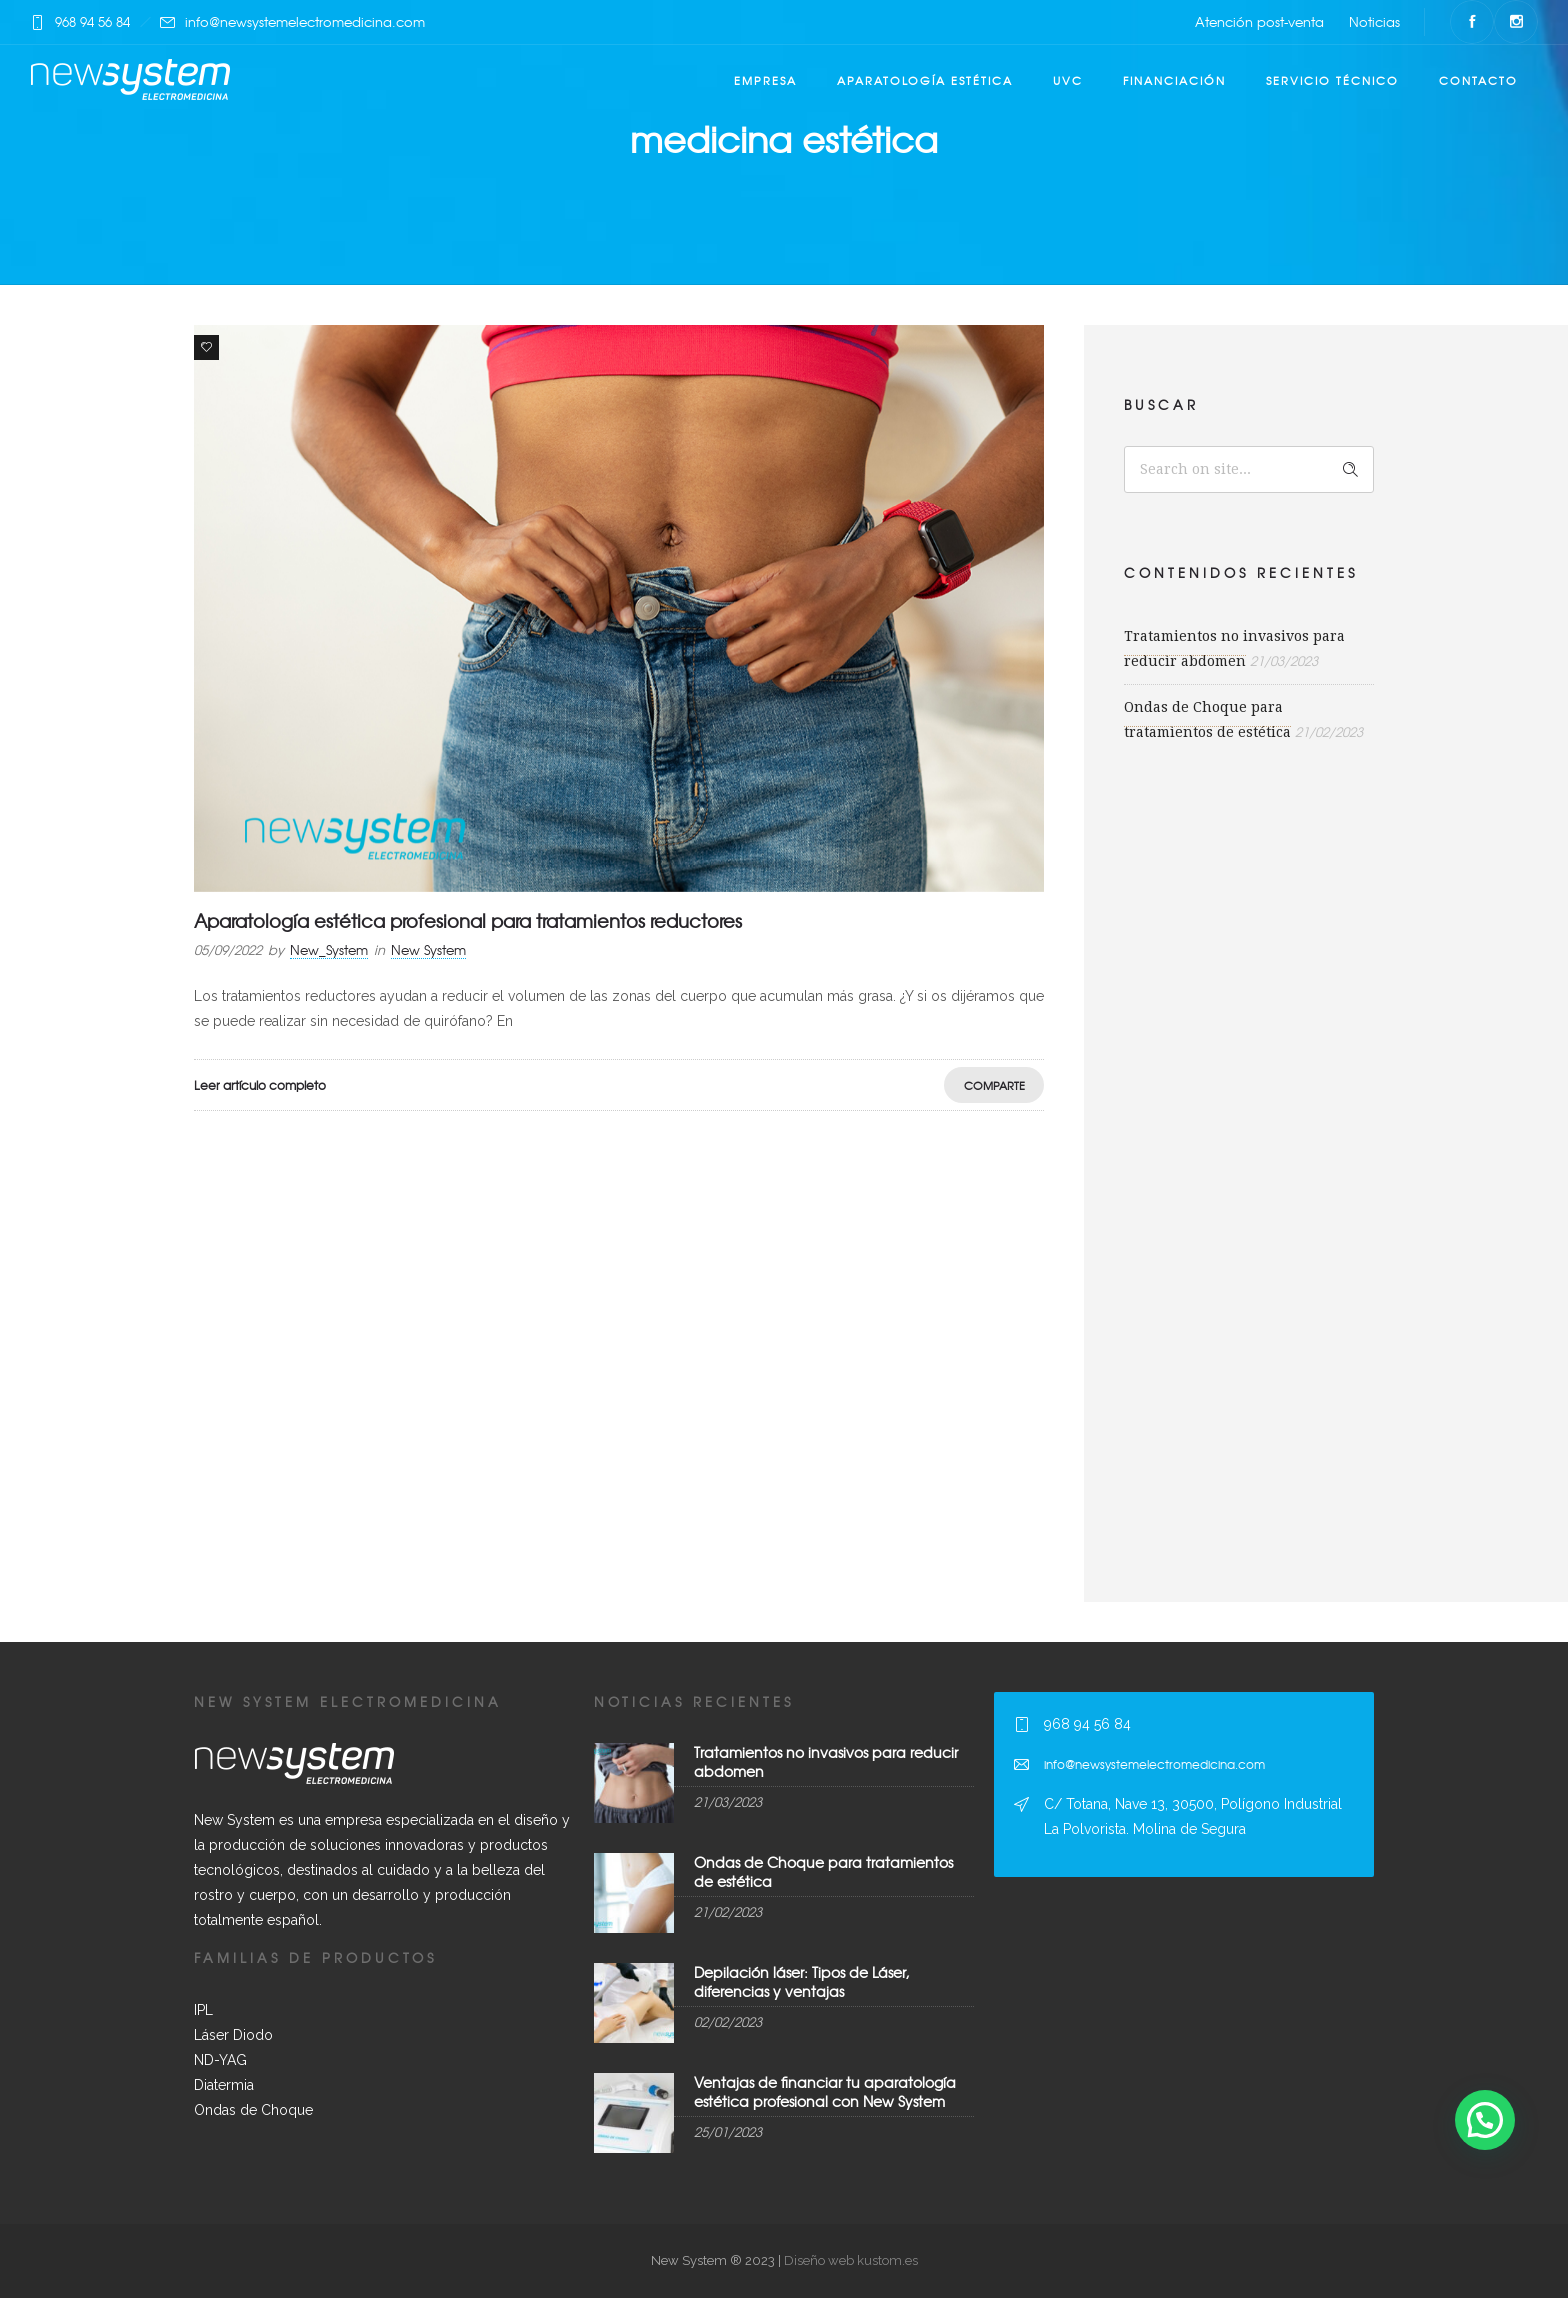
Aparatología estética (925, 80)
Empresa (765, 80)
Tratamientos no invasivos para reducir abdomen (826, 1761)
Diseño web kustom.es (849, 2260)
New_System (329, 949)
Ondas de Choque (253, 2110)
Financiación (1174, 80)
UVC (1068, 80)
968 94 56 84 (92, 21)
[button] (1485, 2120)
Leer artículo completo (260, 1085)
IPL (203, 2010)
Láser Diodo (233, 2035)
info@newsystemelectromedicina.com (305, 21)
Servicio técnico (1332, 80)
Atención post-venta (1259, 21)
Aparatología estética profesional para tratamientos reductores (468, 920)
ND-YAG (220, 2060)
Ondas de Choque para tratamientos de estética (823, 1871)
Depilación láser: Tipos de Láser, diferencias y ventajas (801, 1981)
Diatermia (224, 2085)
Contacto (1478, 80)
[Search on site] (1249, 469)
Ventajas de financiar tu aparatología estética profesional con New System (825, 2091)
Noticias (1374, 21)
